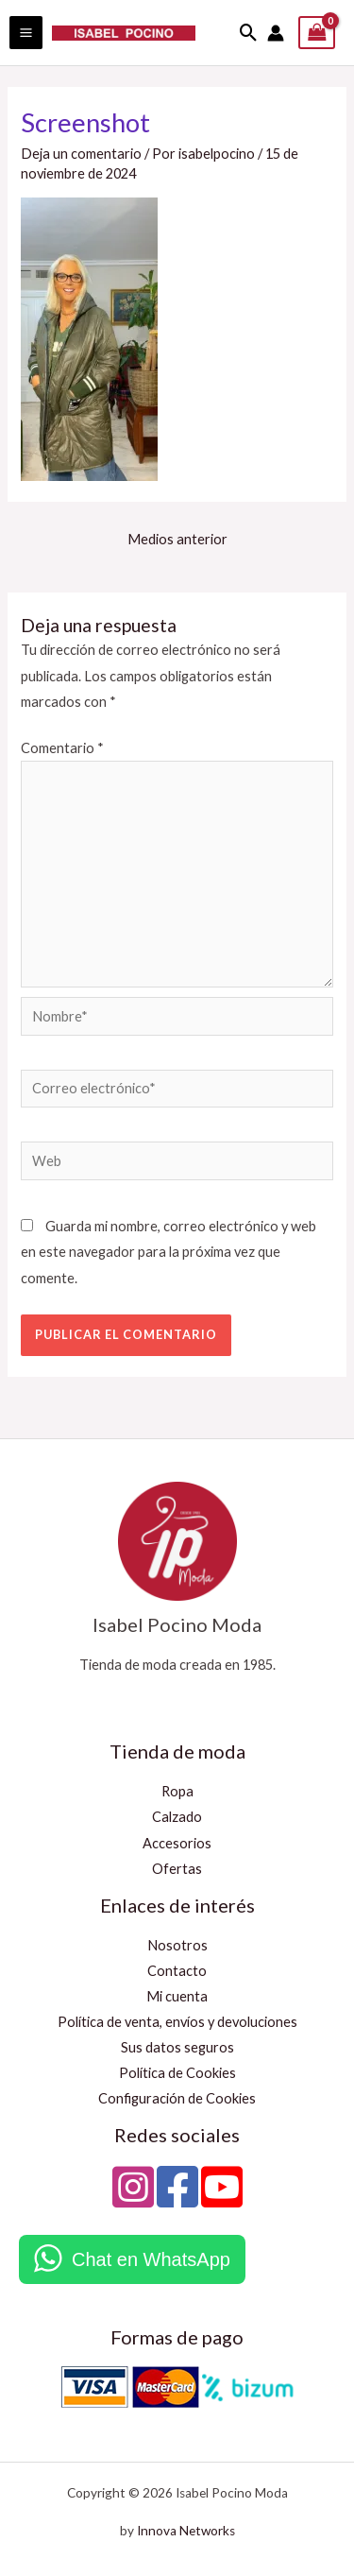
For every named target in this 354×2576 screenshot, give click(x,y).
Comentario (62, 748)
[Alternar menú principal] (25, 32)
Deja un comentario (81, 154)
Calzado (177, 1817)
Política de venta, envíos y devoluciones (177, 2022)
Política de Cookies (177, 2073)
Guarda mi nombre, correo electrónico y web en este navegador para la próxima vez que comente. (168, 1251)
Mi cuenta (177, 1996)
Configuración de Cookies (177, 2098)
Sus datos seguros (177, 2047)
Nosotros (177, 1945)
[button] (249, 32)
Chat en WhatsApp (151, 2259)
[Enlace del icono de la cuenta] (275, 33)
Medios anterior (177, 539)
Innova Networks (186, 2530)
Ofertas (177, 1869)
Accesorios (177, 1843)
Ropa (177, 1791)
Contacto (177, 1971)
